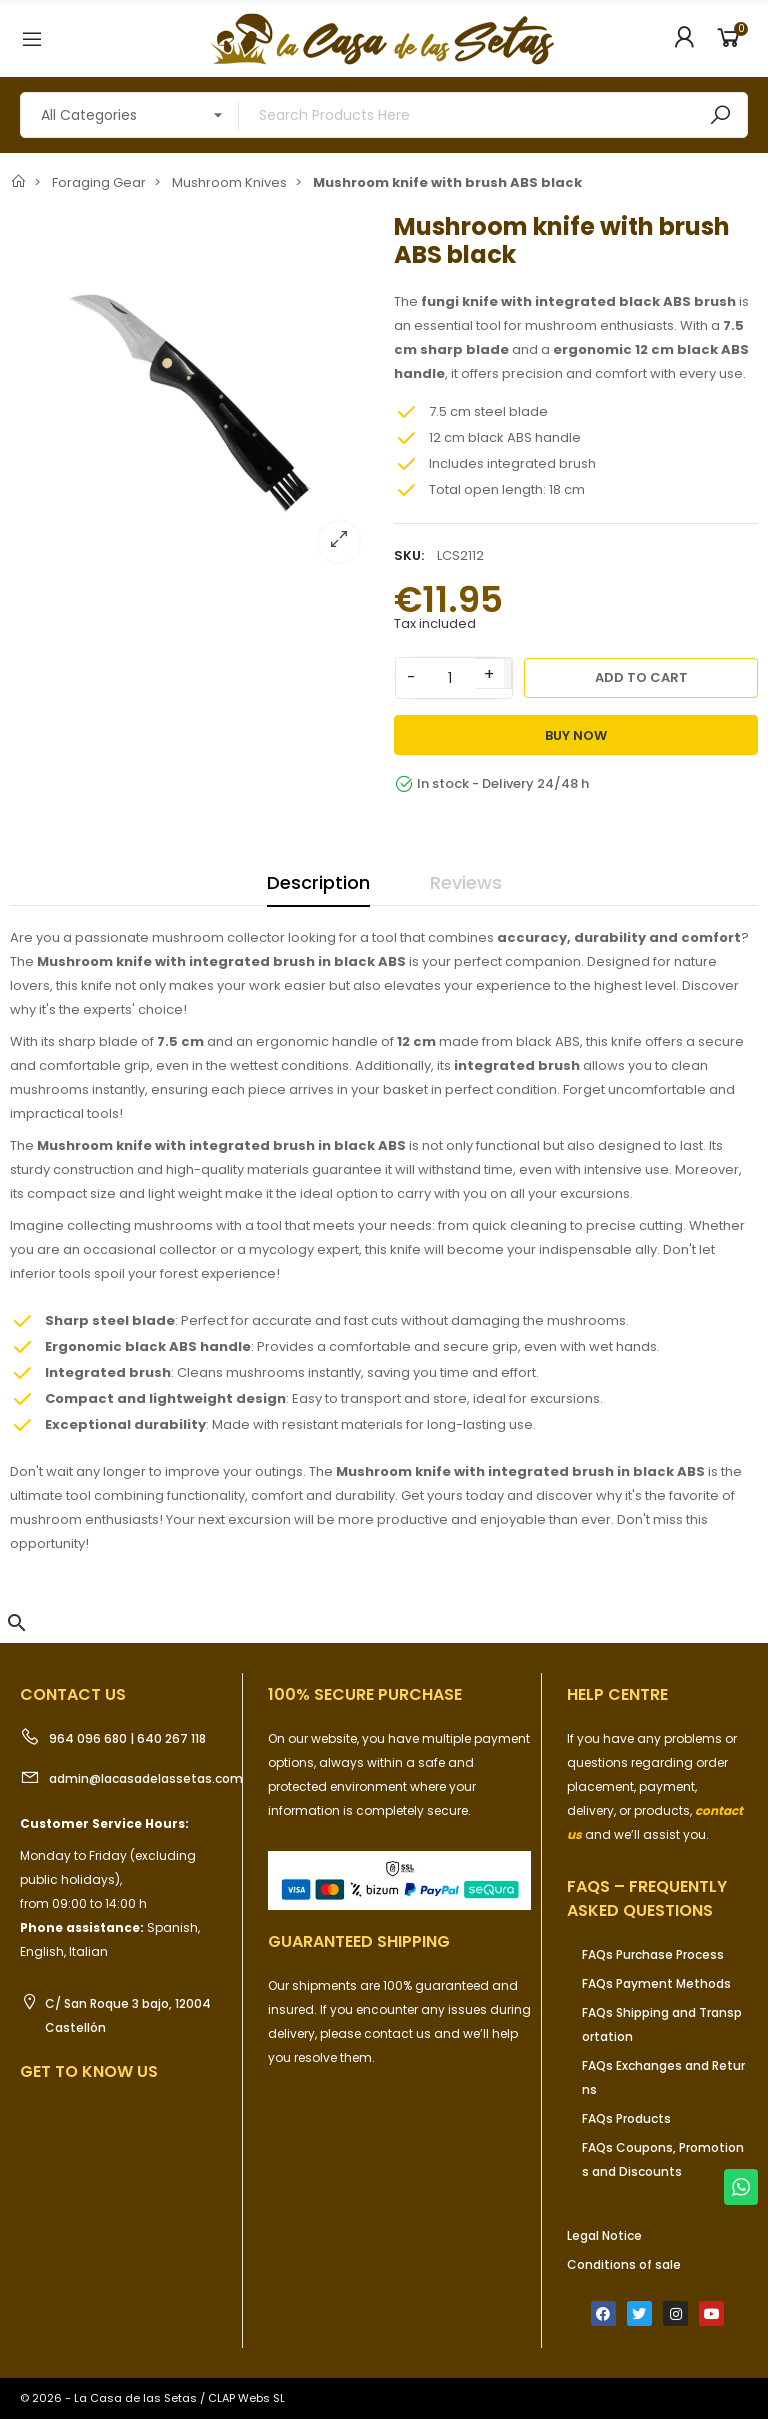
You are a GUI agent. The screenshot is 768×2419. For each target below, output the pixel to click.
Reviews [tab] (466, 882)
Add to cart (641, 677)
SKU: (409, 555)
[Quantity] (450, 678)
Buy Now (576, 735)
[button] (17, 1623)
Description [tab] (318, 882)
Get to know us (89, 2071)
